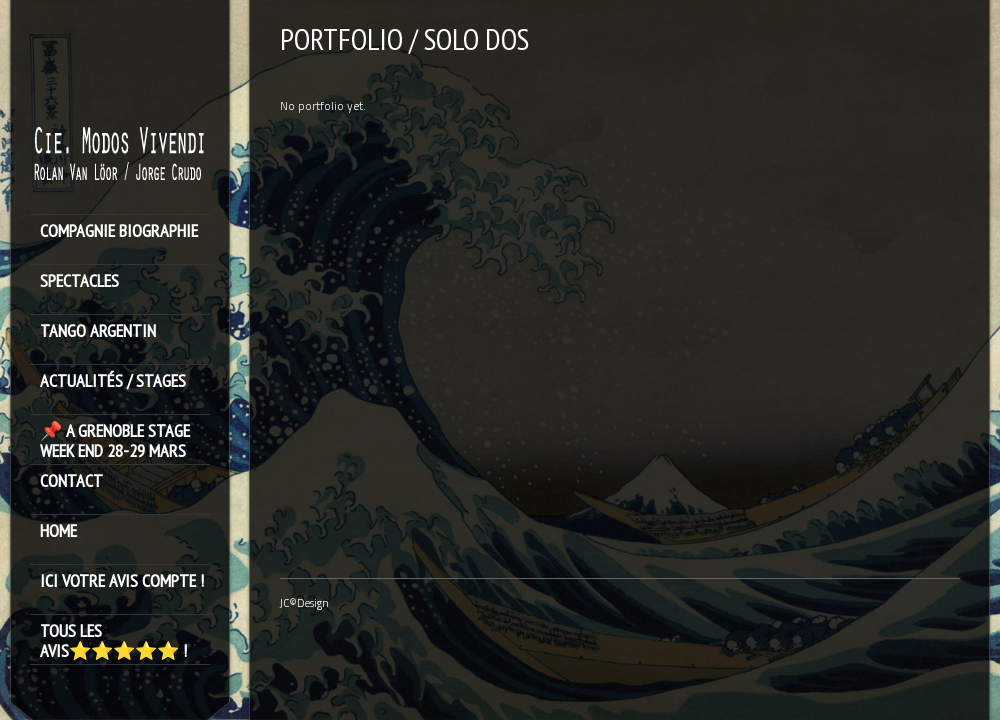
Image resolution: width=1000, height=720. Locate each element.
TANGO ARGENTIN (98, 331)
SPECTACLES (79, 281)
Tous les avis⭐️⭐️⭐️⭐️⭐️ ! (113, 641)
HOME (58, 531)
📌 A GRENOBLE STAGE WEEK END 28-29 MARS (115, 441)
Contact (71, 481)
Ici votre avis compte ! (122, 581)
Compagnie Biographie (119, 231)
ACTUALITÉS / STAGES (113, 381)
